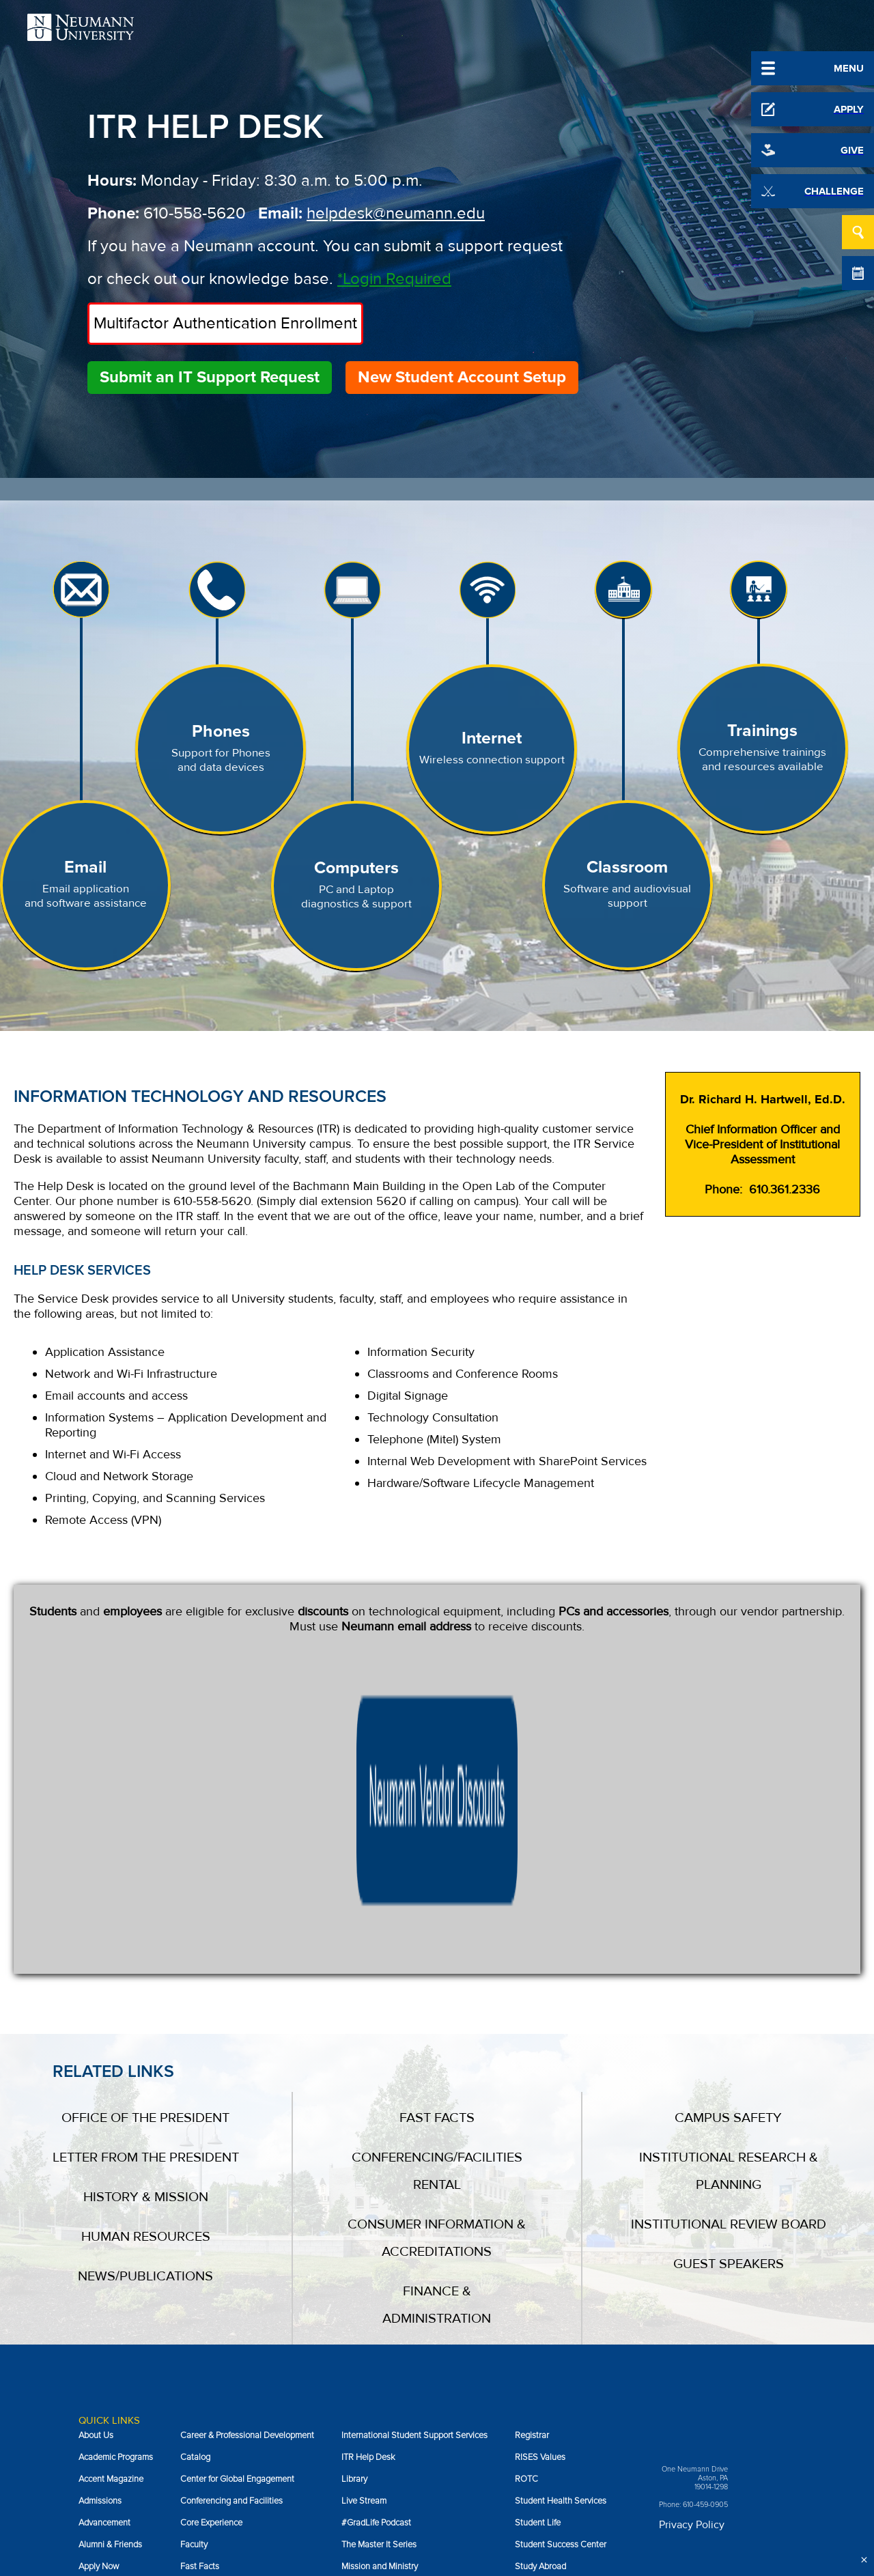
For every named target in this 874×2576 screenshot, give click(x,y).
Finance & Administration (436, 2041)
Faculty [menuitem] (194, 2281)
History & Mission (145, 1933)
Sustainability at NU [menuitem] (552, 2324)
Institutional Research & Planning (728, 1907)
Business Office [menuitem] (108, 2346)
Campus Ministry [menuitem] (110, 2368)
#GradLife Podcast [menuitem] (376, 2259)
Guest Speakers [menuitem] (210, 2368)
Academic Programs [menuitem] (116, 2193)
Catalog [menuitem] (195, 2193)
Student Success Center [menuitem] (560, 2281)
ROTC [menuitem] (526, 2215)
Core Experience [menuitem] (211, 2259)
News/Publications (145, 2013)
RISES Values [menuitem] (540, 2193)
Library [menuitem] (354, 2215)
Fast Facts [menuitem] (199, 2302)
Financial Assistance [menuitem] (218, 2324)
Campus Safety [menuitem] (107, 2390)
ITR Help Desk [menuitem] (368, 2193)
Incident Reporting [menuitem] (214, 2412)
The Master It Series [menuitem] (379, 2281)
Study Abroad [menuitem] (540, 2302)
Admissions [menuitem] (100, 2237)
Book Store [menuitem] (100, 2324)
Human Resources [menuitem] (214, 2390)
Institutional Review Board (728, 1961)
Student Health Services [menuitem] (560, 2237)
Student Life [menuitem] (538, 2259)
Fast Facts (437, 1854)
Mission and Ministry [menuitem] (379, 2302)
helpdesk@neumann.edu (396, 213)
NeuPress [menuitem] (359, 2346)
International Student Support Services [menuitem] (414, 2171)
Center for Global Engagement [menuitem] (237, 2215)
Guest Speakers (728, 2000)
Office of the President (145, 1854)
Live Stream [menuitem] (363, 2237)
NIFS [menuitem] (350, 2390)
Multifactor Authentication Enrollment (225, 323)
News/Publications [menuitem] (376, 2368)
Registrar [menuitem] (532, 2171)
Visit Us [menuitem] (529, 2368)
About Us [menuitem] (96, 2171)
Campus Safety (728, 1854)
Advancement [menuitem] (104, 2259)
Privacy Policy (691, 2261)
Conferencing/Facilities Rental (437, 1907)
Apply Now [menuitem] (99, 2302)
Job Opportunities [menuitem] (548, 2346)
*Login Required (394, 279)
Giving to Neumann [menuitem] (216, 2346)
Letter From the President (146, 1894)
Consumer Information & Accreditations (437, 1974)
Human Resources (145, 1973)
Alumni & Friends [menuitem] (110, 2281)
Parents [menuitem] (355, 2412)
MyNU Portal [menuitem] (365, 2324)
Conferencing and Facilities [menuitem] (231, 2237)
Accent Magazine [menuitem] (111, 2215)
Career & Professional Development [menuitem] (247, 2171)
